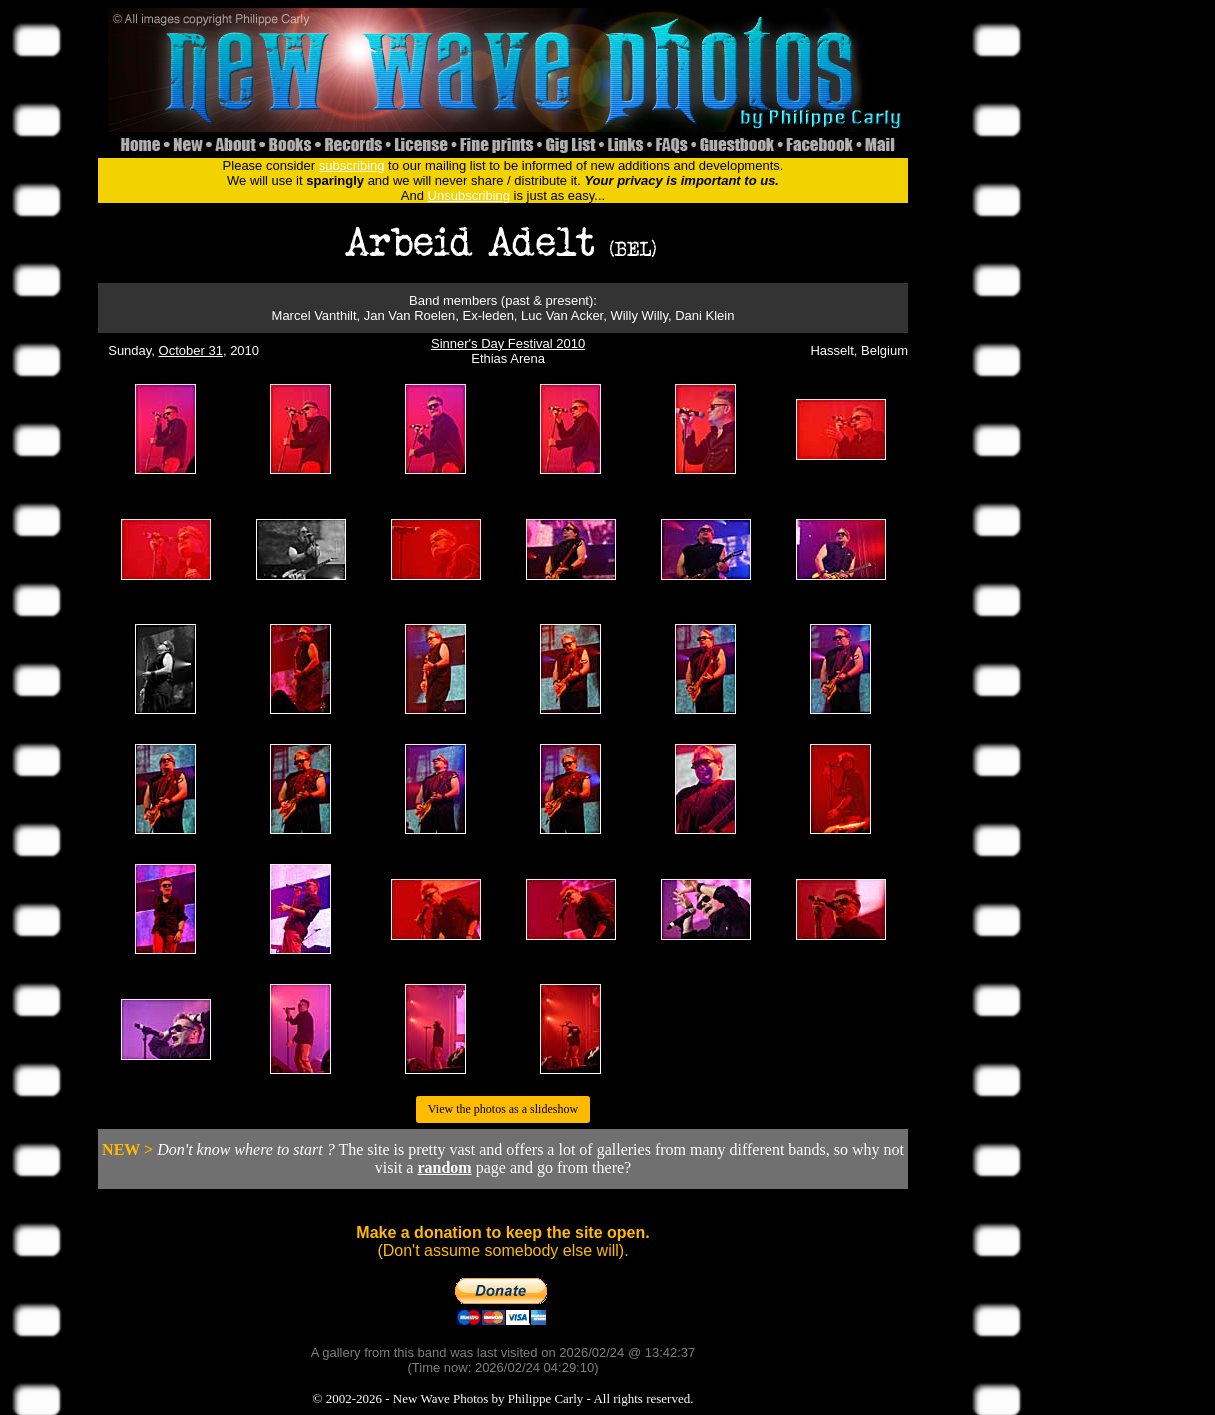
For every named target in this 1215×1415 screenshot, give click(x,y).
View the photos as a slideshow (503, 1109)
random (444, 1167)
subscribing (352, 165)
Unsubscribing (469, 195)
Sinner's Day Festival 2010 (508, 343)
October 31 (191, 350)
